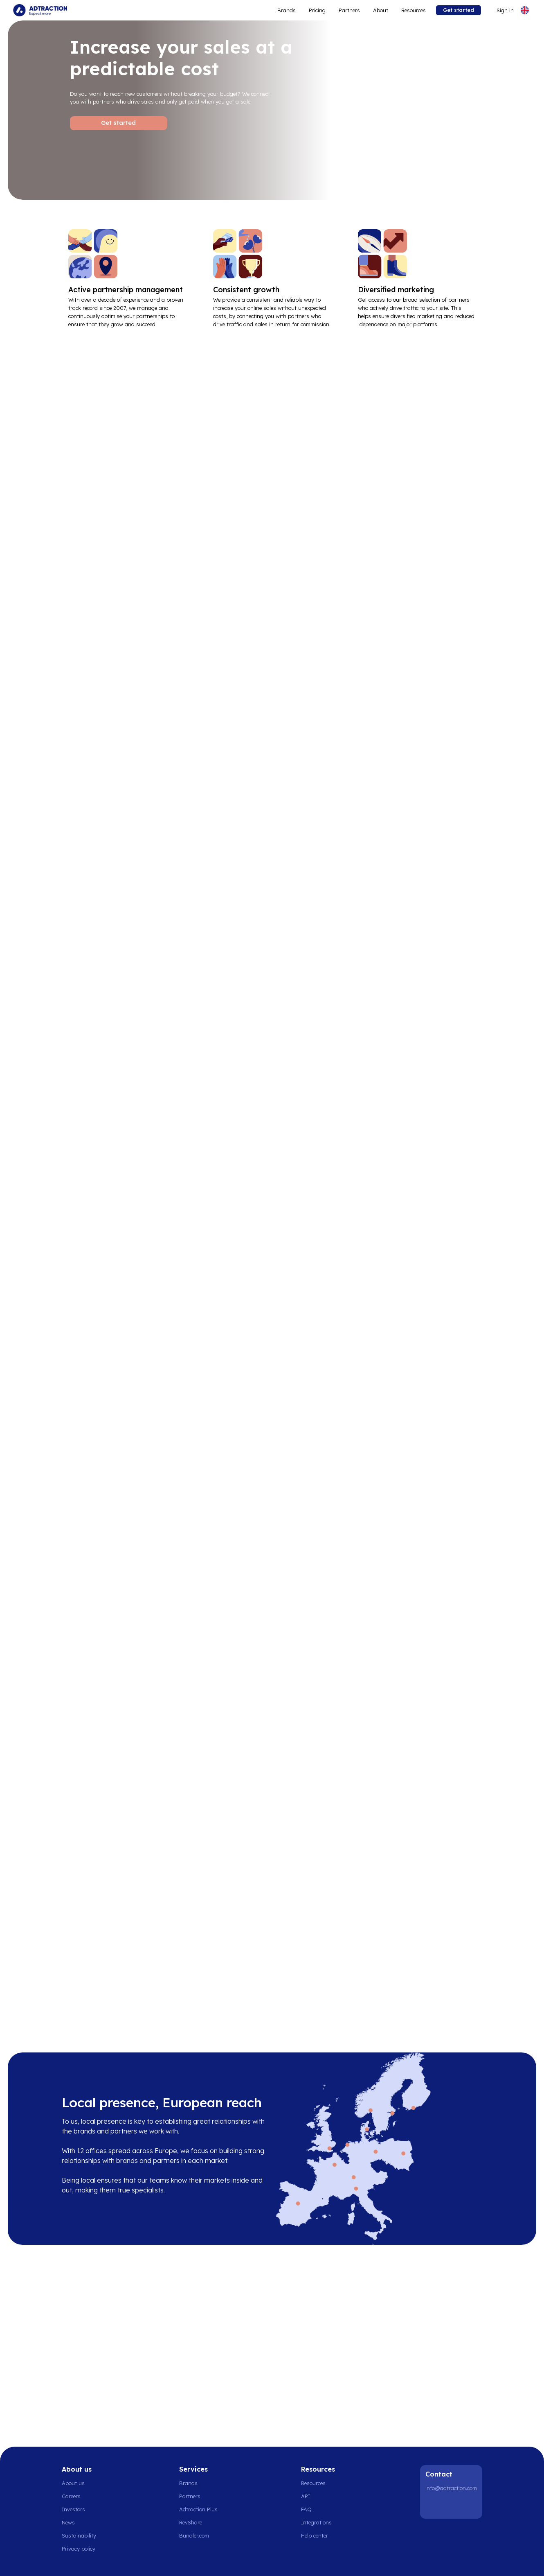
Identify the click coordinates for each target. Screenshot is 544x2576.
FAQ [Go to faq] (306, 2509)
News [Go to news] (68, 2522)
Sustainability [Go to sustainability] (79, 2535)
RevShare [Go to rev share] (190, 2522)
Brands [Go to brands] (188, 2483)
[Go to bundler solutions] (198, 2535)
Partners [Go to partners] (189, 2496)
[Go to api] (319, 2496)
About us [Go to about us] (73, 2483)
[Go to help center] (319, 2535)
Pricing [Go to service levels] (317, 10)
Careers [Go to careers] (71, 2496)
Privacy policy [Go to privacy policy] (78, 2548)
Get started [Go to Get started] (118, 122)
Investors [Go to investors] (73, 2509)
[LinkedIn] (433, 2505)
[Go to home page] (40, 10)
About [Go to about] (380, 10)
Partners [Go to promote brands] (349, 10)
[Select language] (525, 10)
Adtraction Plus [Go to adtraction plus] (198, 2509)
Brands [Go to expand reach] (286, 10)
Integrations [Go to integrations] (316, 2522)
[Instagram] (454, 2505)
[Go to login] (500, 10)
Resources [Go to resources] (413, 10)
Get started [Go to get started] (458, 10)
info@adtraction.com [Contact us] (451, 2488)
